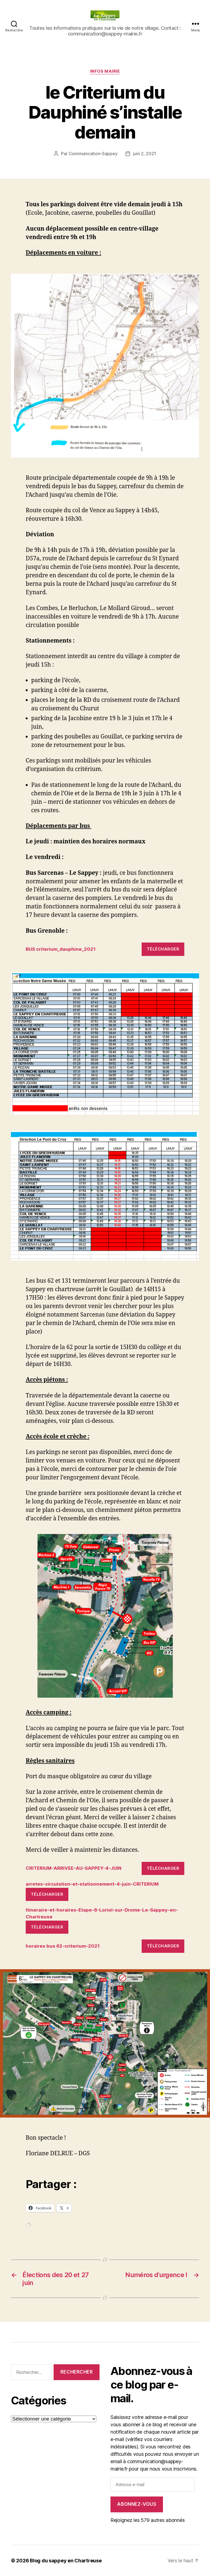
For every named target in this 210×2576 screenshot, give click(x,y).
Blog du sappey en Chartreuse (65, 2560)
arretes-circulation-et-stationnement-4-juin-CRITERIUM (92, 1884)
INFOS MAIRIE (105, 71)
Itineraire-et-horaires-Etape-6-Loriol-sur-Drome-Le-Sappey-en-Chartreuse (102, 1913)
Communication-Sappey (93, 153)
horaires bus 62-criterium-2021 (63, 1946)
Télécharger (163, 949)
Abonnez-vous (136, 2504)
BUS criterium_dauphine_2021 (61, 949)
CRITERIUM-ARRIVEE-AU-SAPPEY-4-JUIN (73, 1868)
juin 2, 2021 (144, 153)
